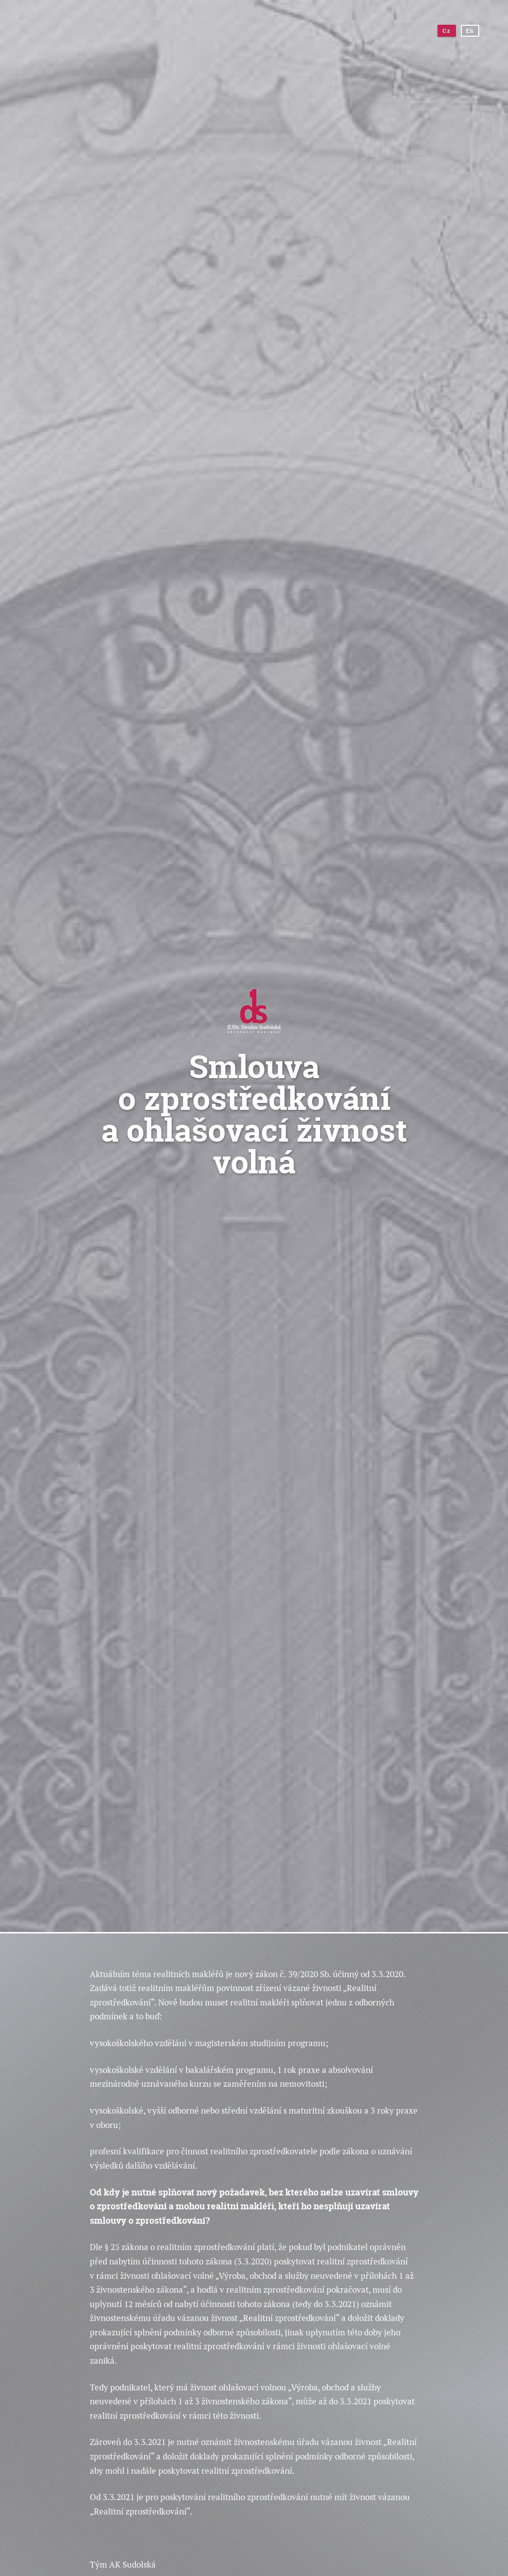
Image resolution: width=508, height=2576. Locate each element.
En (470, 30)
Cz (446, 30)
